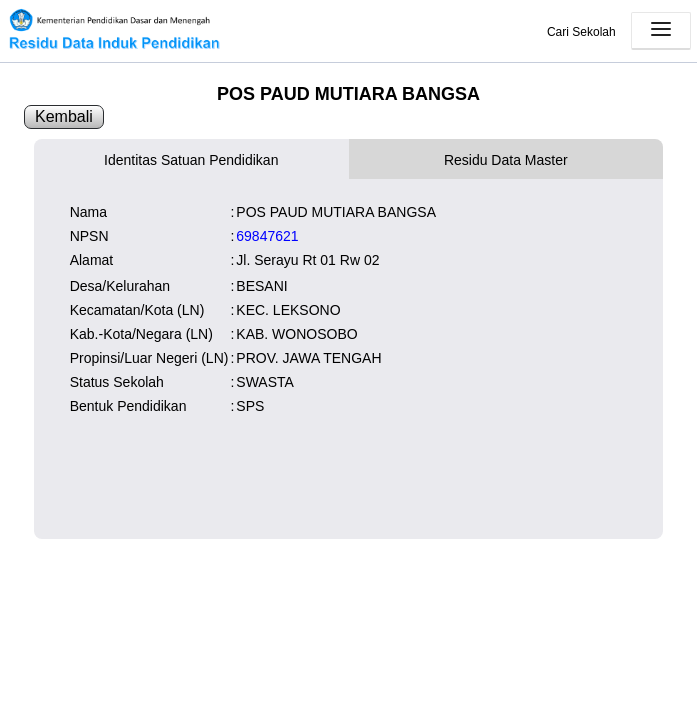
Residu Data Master (506, 160)
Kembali (64, 116)
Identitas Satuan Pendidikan (191, 160)
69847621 (267, 236)
